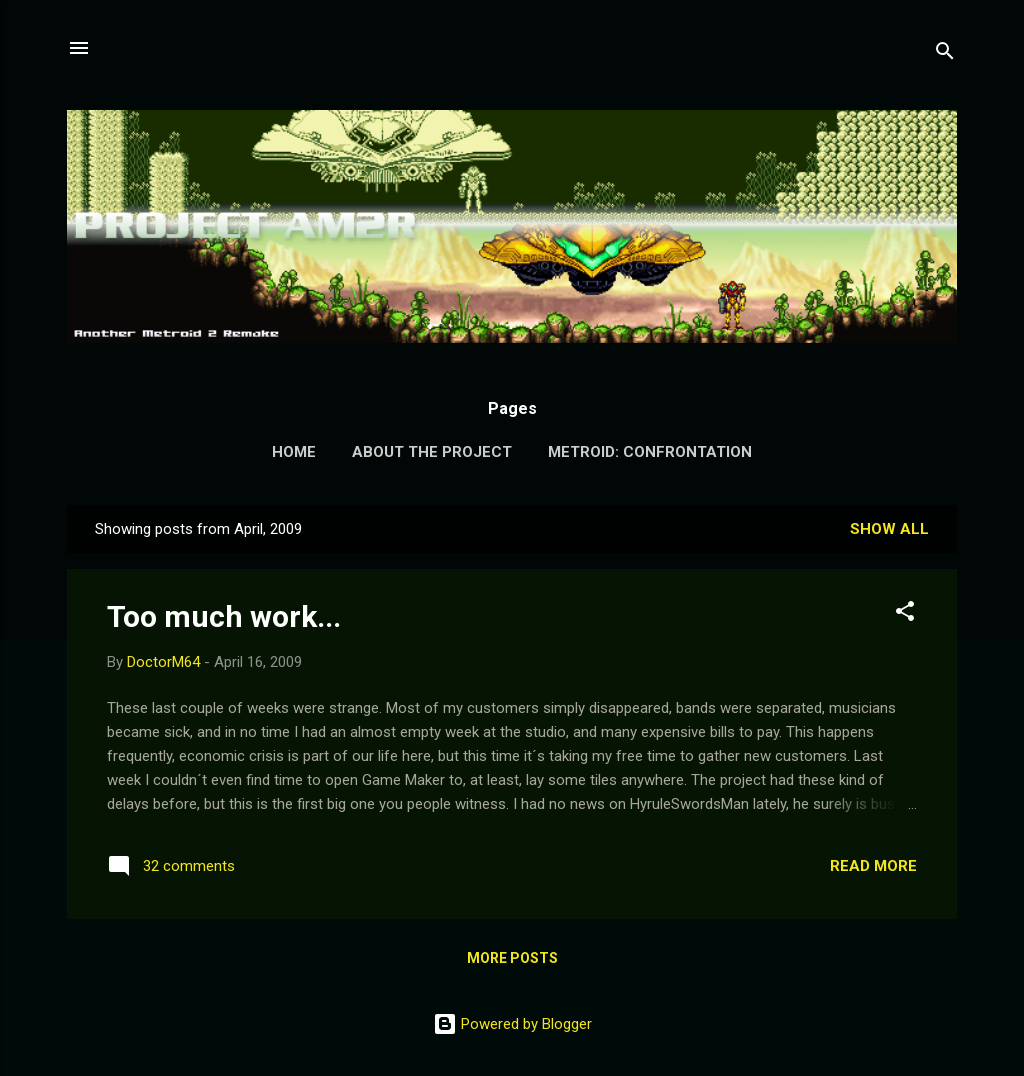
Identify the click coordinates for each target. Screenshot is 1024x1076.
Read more (873, 866)
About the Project (432, 452)
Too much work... (224, 616)
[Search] (945, 54)
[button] (905, 614)
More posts (512, 958)
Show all (889, 529)
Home (294, 452)
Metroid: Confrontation (650, 452)
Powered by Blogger (512, 1024)
